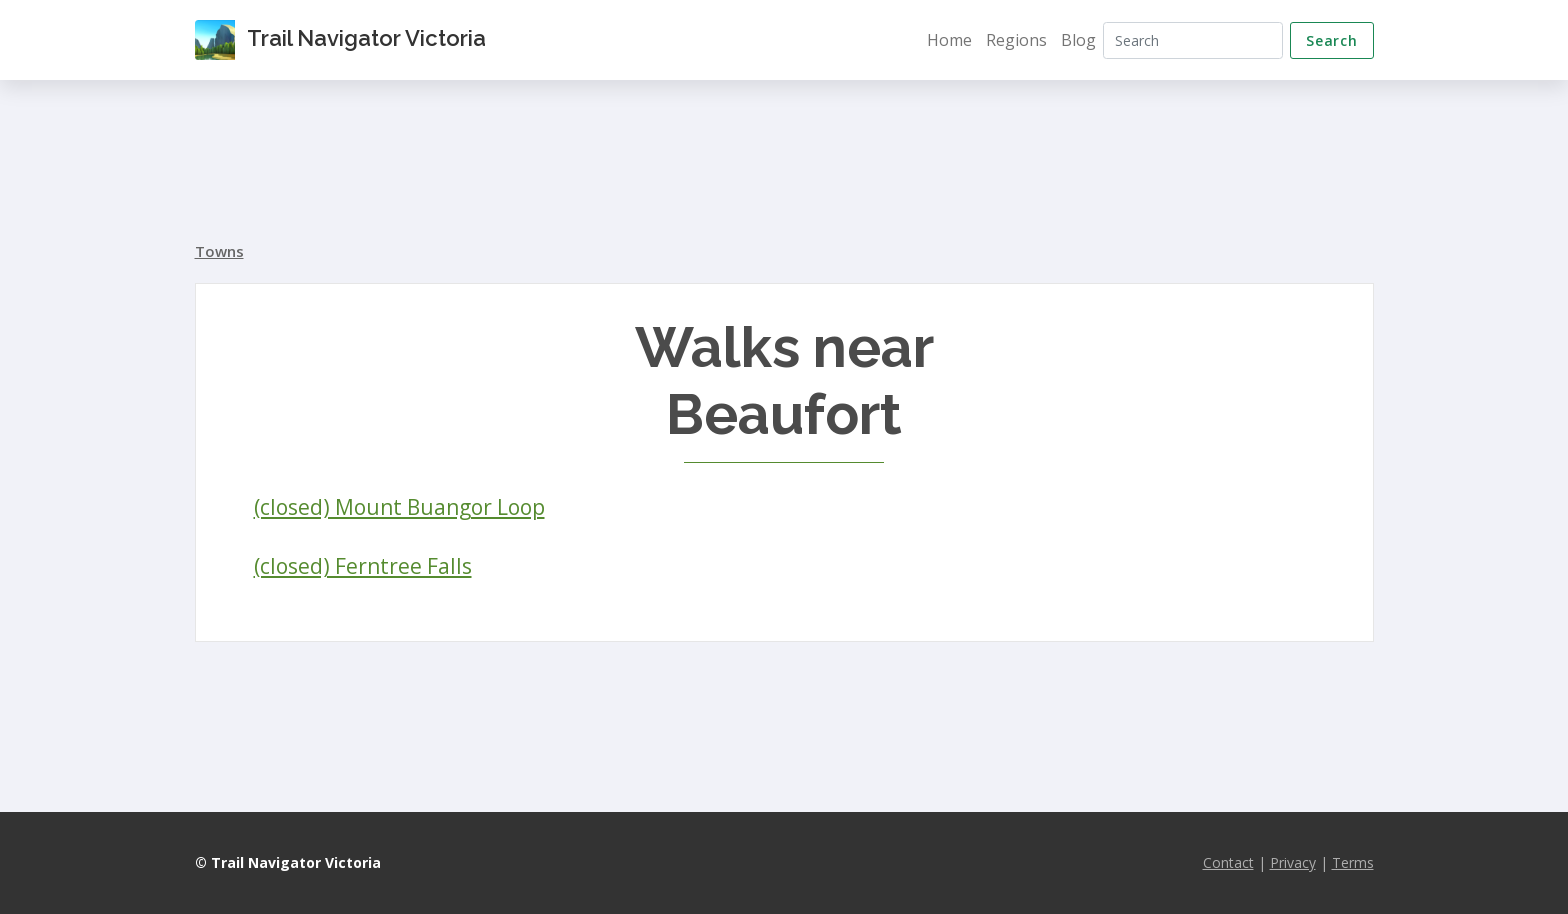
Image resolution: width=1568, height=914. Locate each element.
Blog (1078, 40)
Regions (1016, 40)
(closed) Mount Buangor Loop (399, 507)
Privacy (1293, 862)
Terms (1353, 862)
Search (1331, 40)
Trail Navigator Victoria (340, 40)
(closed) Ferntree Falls (363, 566)
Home (949, 40)
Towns (219, 251)
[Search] (1193, 40)
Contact (1228, 862)
